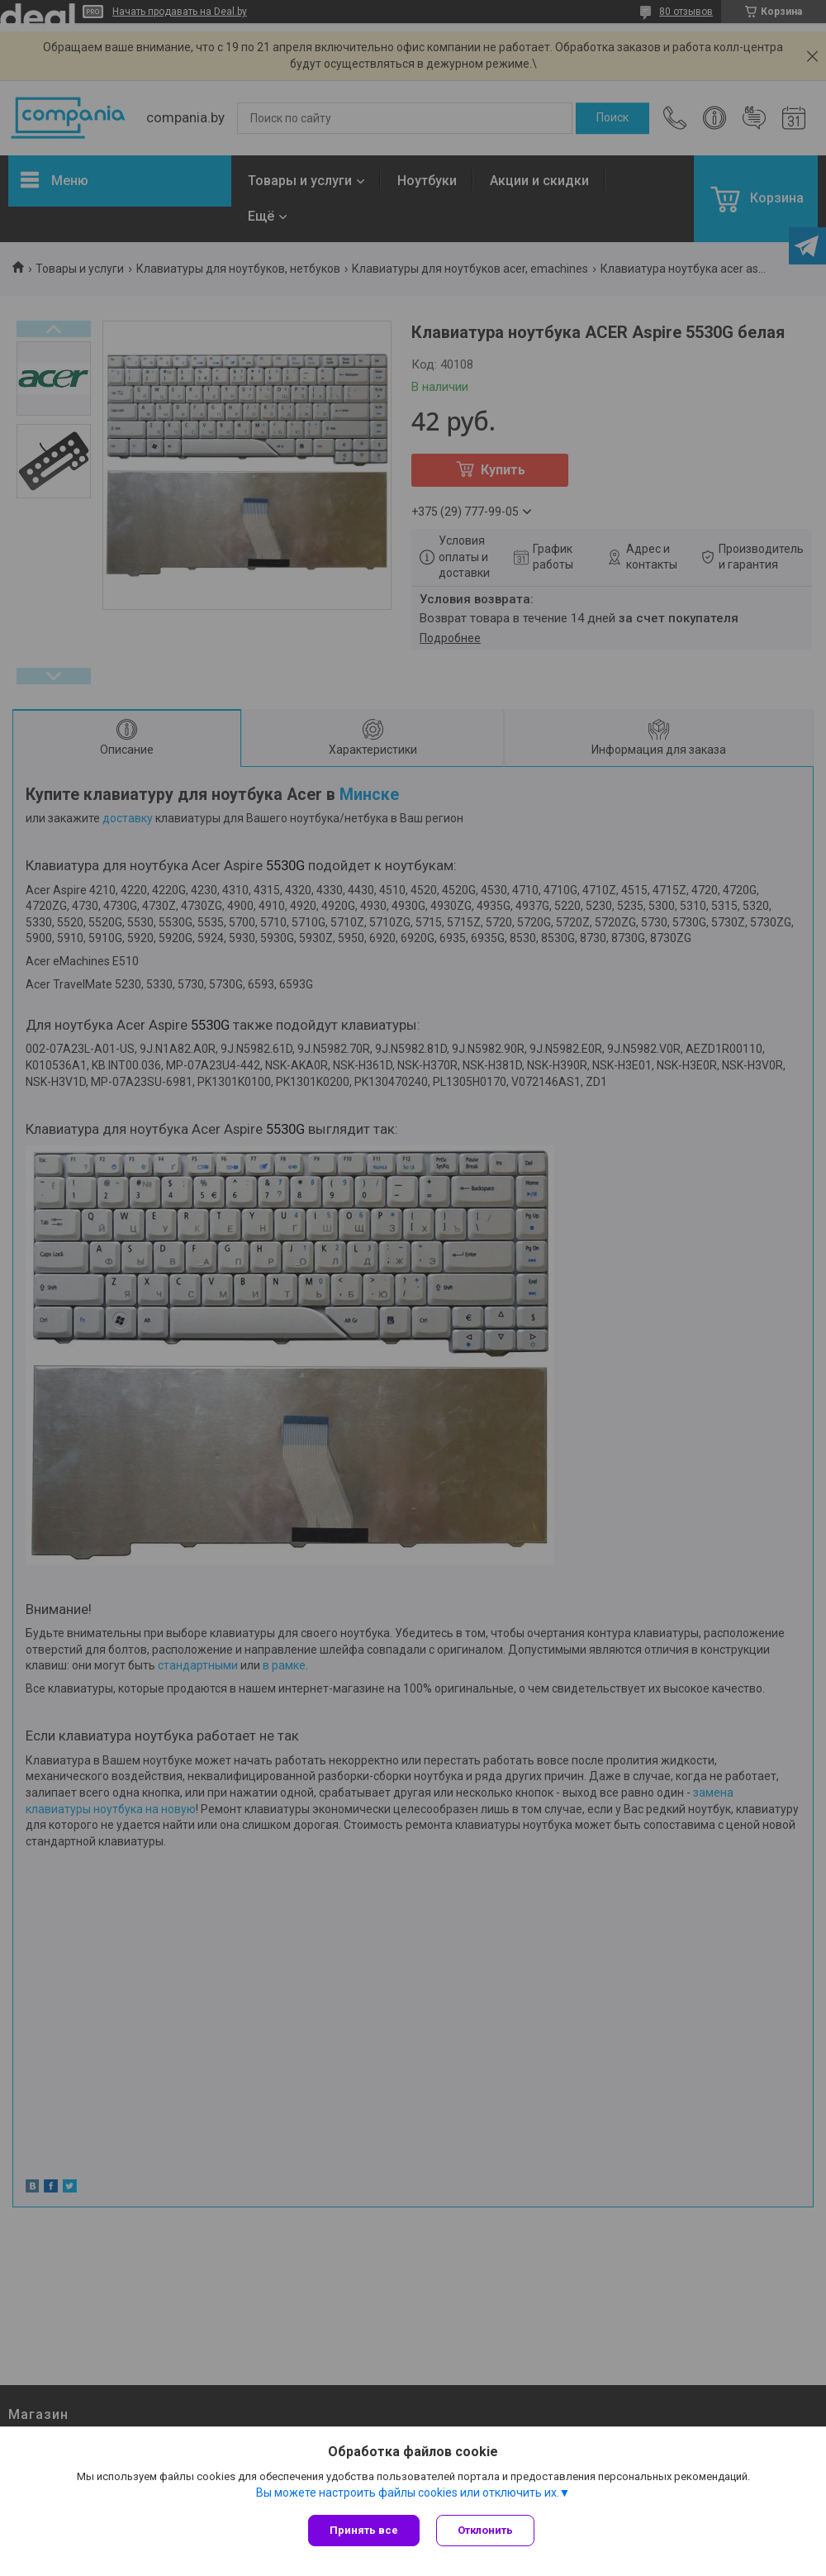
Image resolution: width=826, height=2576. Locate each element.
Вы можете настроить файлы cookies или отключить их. (407, 2492)
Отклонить (485, 2530)
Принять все (364, 2530)
